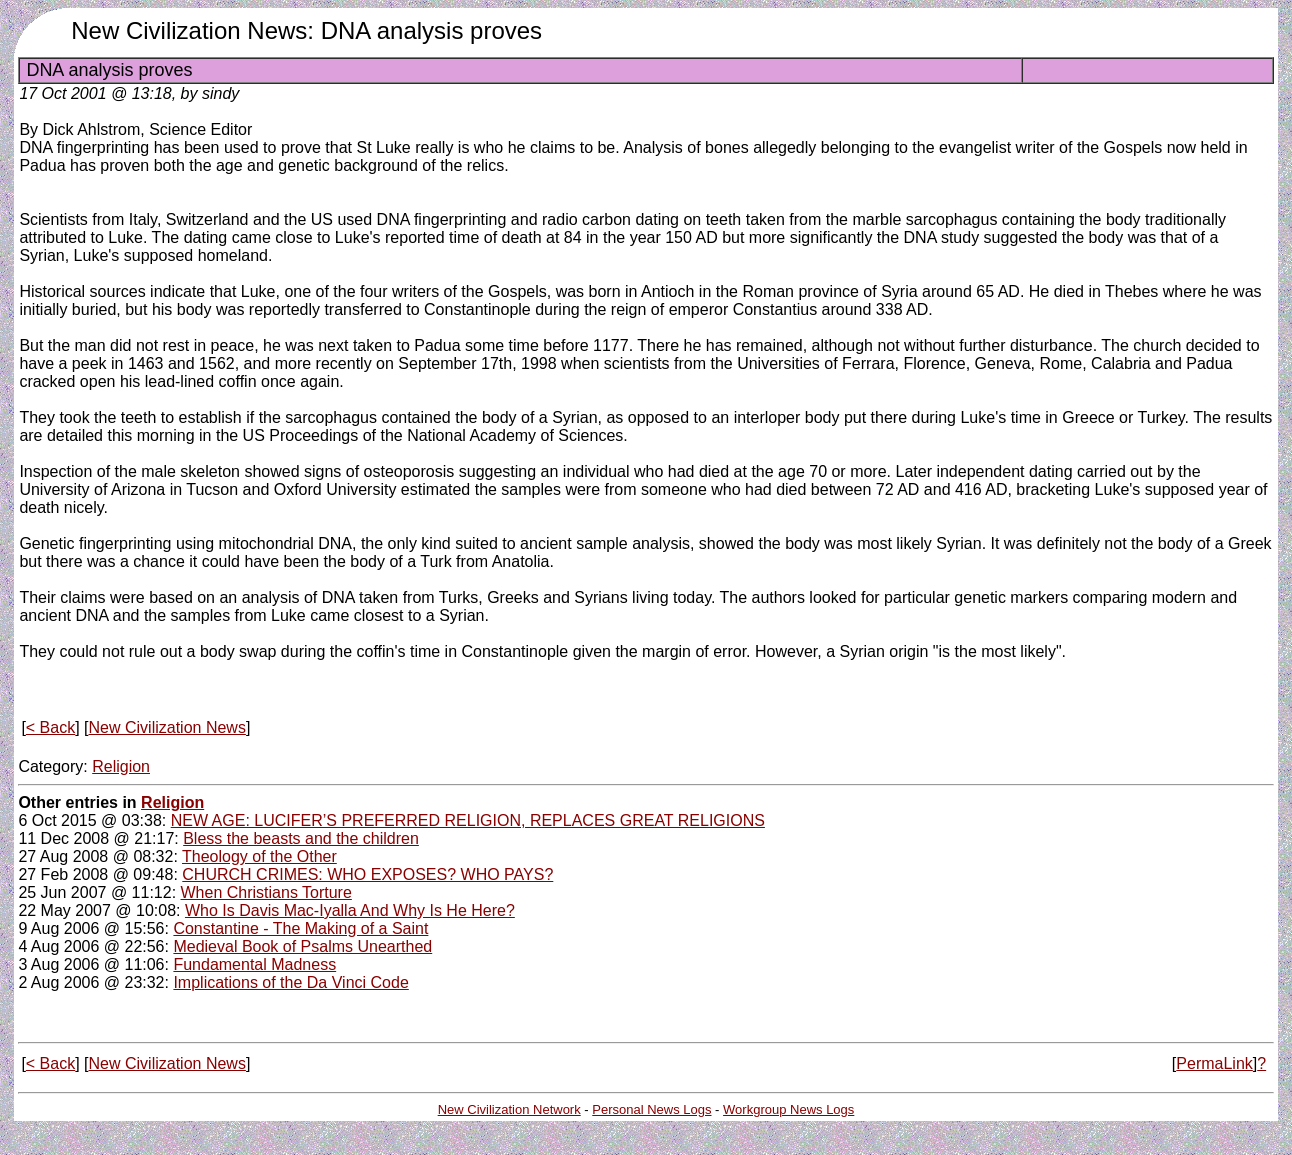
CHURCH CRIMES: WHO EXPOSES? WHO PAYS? (367, 874)
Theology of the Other (259, 856)
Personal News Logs (651, 1109)
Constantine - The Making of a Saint (300, 928)
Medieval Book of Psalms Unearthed (302, 946)
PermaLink (1214, 1063)
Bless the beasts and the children (301, 838)
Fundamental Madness (254, 964)
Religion (121, 766)
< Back (50, 727)
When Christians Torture (266, 892)
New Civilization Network (509, 1109)
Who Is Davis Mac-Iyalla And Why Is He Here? (350, 910)
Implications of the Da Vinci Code (290, 982)
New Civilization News (167, 727)
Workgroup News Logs (788, 1109)
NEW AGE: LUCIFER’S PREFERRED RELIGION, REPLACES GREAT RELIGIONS (468, 820)
